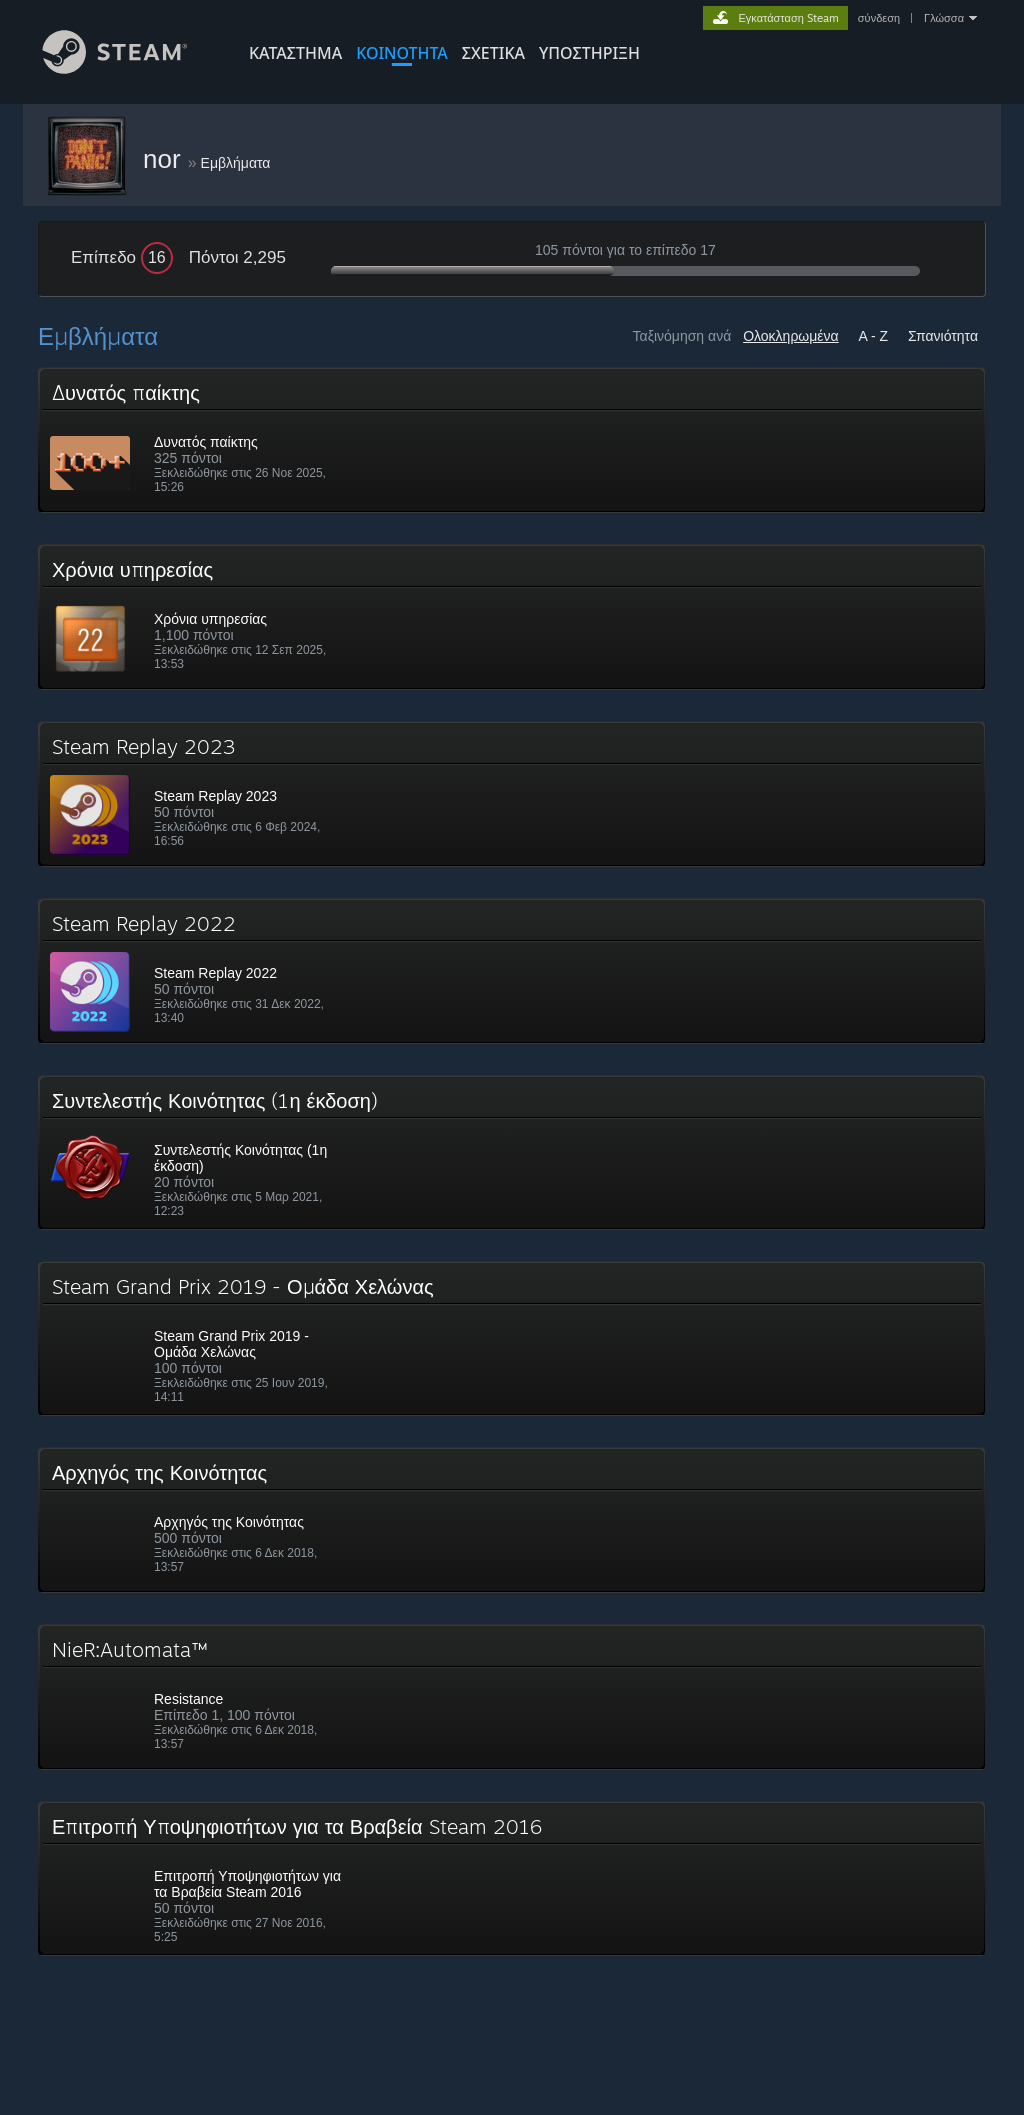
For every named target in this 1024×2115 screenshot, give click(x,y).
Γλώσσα (944, 18)
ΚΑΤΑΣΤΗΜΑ (295, 53)
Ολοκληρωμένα (791, 336)
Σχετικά (493, 53)
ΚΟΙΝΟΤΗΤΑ (402, 53)
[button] (512, 440)
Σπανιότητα (943, 336)
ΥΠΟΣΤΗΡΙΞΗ (589, 53)
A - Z (874, 336)
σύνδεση (879, 18)
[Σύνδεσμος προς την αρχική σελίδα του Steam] (130, 68)
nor (165, 159)
